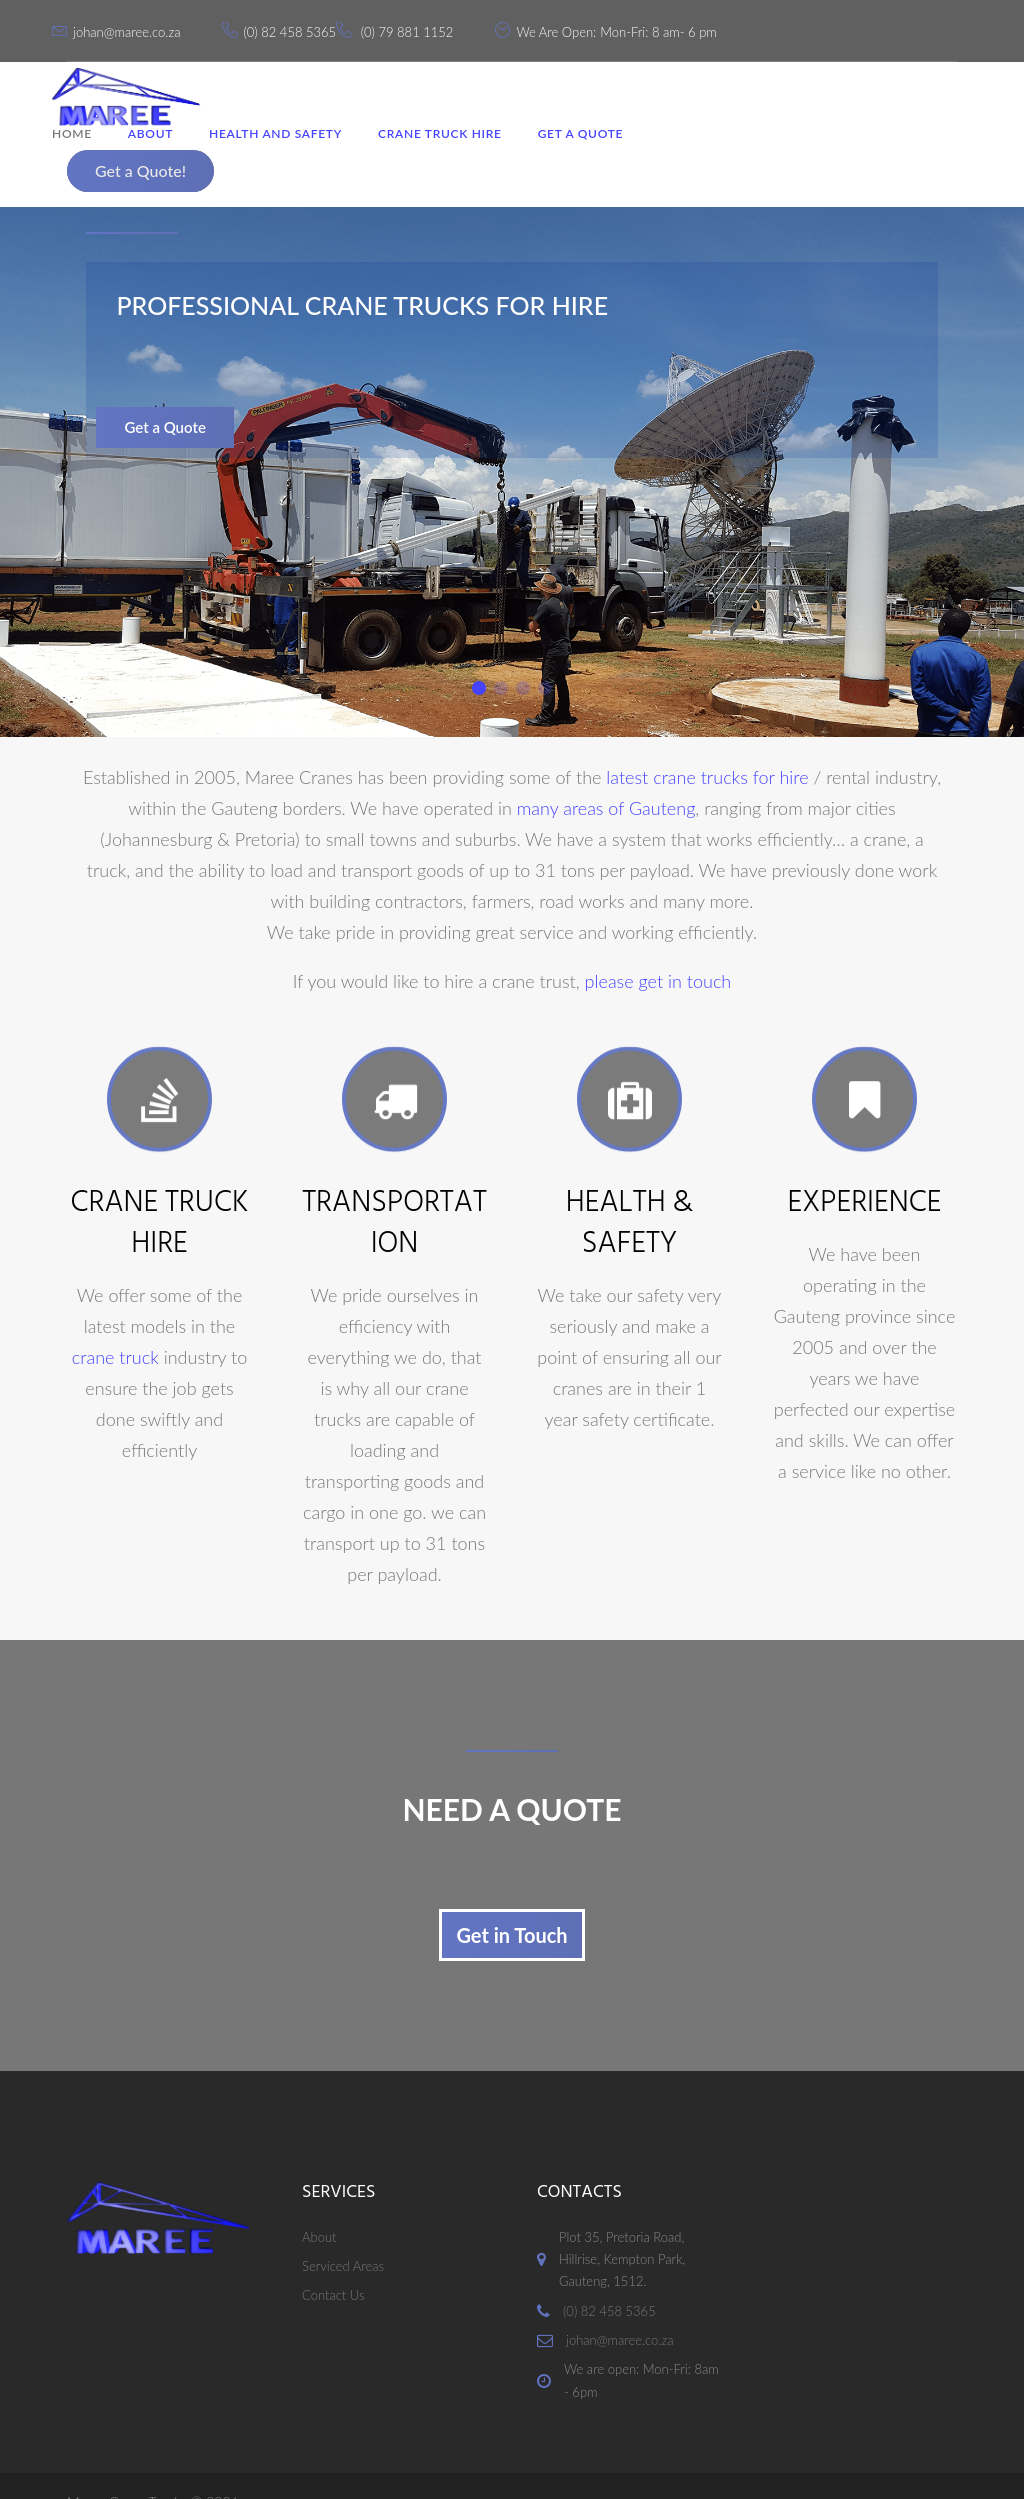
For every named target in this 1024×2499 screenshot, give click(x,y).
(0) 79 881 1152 (422, 27)
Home (87, 154)
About (165, 154)
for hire (781, 745)
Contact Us (333, 2264)
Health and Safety (290, 154)
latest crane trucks (676, 745)
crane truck (115, 1325)
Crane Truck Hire (455, 154)
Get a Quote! (883, 97)
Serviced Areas (343, 2234)
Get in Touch (511, 1903)
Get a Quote (595, 154)
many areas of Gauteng (606, 776)
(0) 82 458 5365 (304, 27)
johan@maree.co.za (141, 27)
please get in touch (658, 949)
